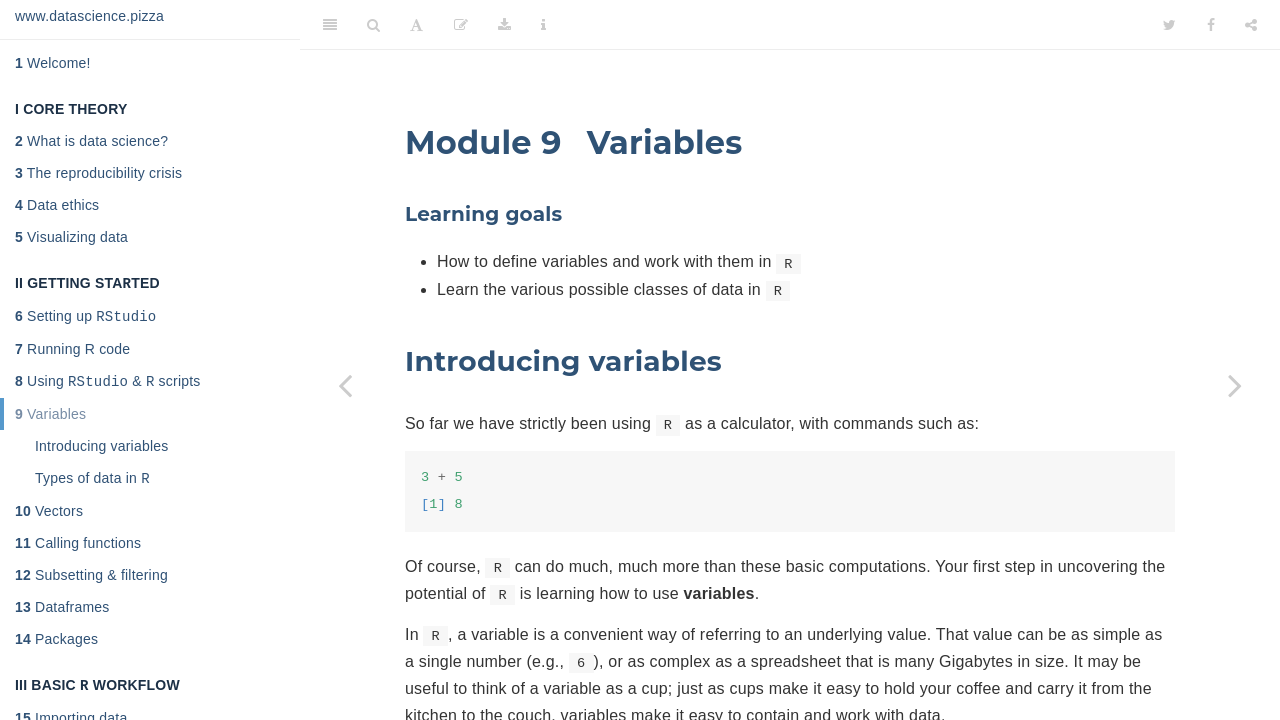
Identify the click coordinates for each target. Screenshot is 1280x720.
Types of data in (92, 485)
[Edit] (461, 25)
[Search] (373, 25)
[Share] (1251, 25)
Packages (56, 647)
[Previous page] (345, 385)
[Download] (504, 25)
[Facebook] (1211, 25)
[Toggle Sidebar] (330, 25)
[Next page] (1235, 385)
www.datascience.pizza (89, 16)
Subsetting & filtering (91, 583)
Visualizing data (71, 237)
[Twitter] (1169, 25)
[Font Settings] (416, 25)
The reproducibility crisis (98, 173)
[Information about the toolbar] (543, 25)
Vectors (49, 519)
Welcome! (53, 63)
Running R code (72, 353)
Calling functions (78, 551)
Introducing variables (101, 452)
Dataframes (62, 615)
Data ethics (57, 205)
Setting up (85, 319)
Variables (50, 420)
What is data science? (91, 141)
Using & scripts (107, 386)
